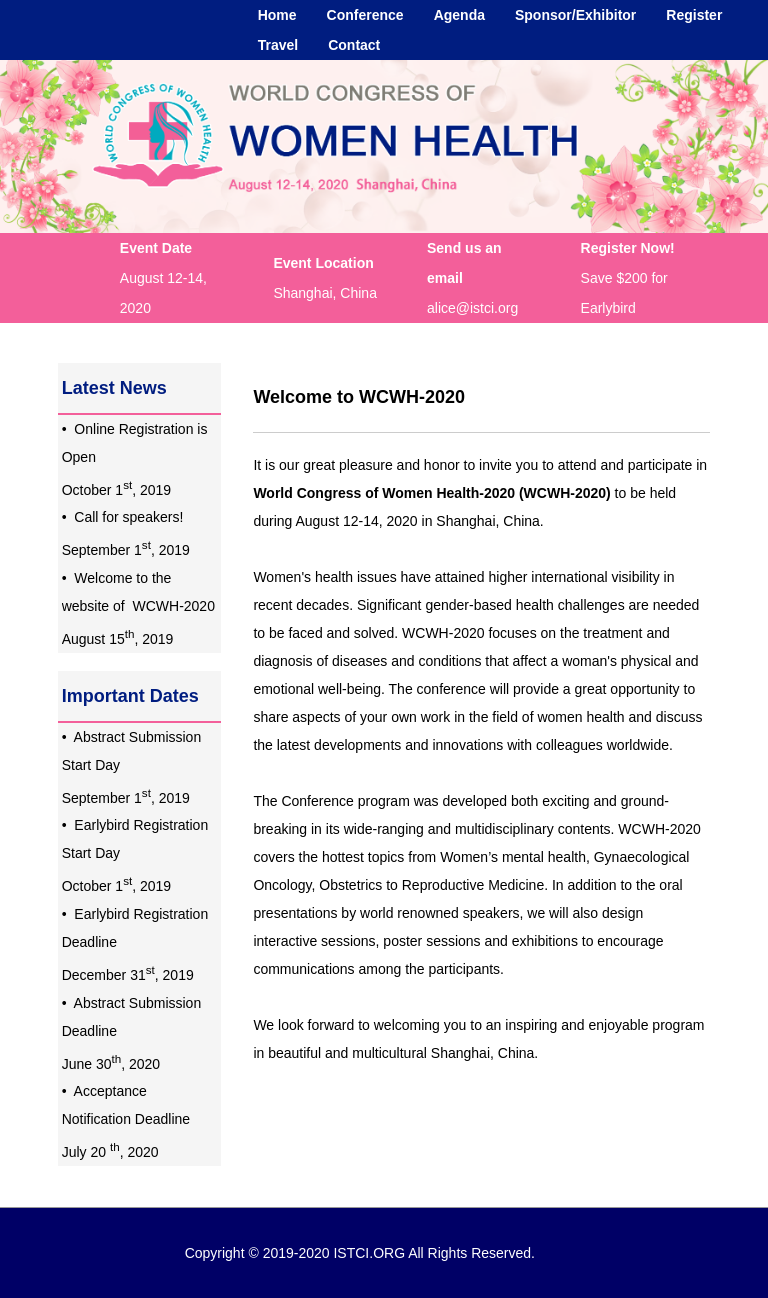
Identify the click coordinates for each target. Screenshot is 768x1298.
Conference (365, 15)
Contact (354, 45)
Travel (278, 45)
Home (277, 15)
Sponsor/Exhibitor (575, 15)
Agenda (459, 15)
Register (694, 15)
